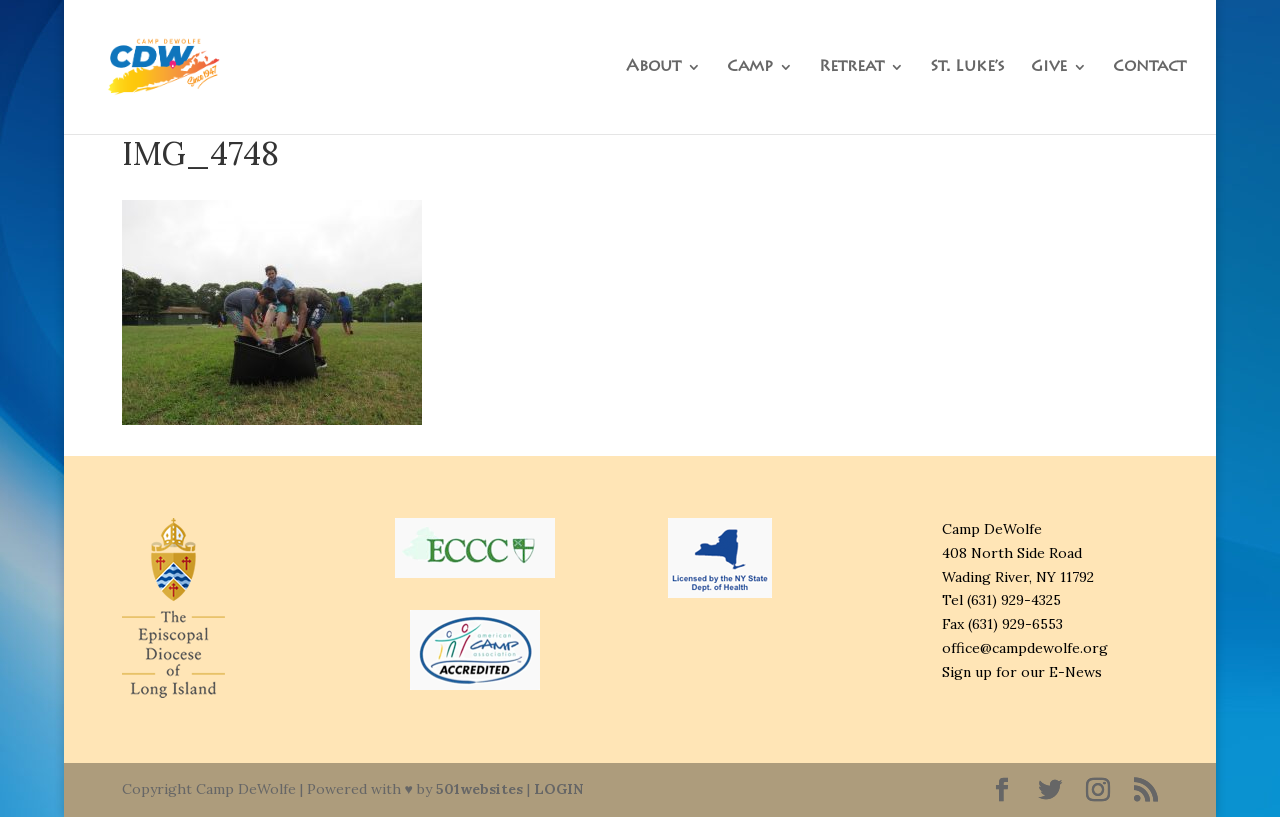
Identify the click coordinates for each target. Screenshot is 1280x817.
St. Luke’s (967, 67)
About (653, 67)
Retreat (851, 67)
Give (1049, 67)
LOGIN (558, 789)
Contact (1149, 67)
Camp (750, 67)
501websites (479, 789)
